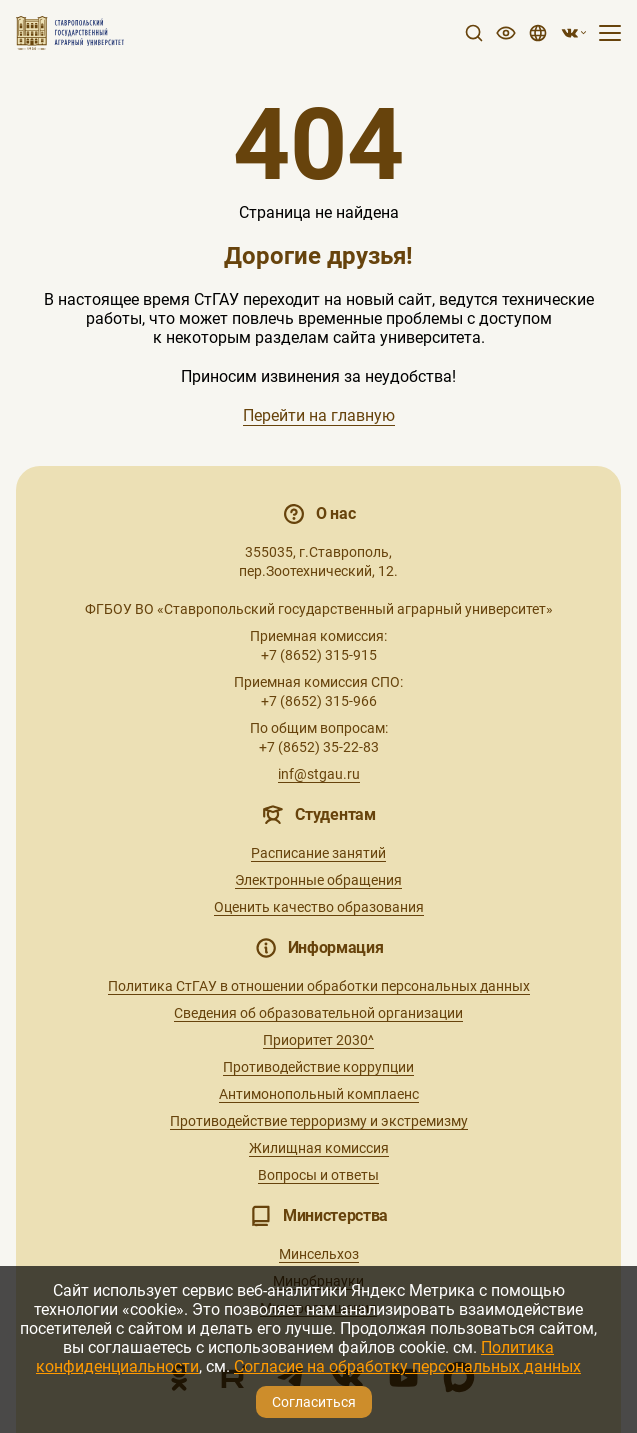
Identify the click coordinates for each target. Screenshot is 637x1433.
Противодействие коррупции (318, 1067)
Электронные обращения (318, 880)
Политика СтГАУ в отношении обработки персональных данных (319, 986)
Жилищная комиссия (319, 1148)
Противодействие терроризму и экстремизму (319, 1121)
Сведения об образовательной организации (318, 1013)
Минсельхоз (319, 1254)
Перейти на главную (319, 415)
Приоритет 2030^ (318, 1040)
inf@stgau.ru (319, 774)
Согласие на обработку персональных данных (407, 1366)
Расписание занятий (318, 853)
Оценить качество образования (319, 907)
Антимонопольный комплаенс (319, 1094)
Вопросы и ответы (318, 1175)
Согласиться (314, 1402)
